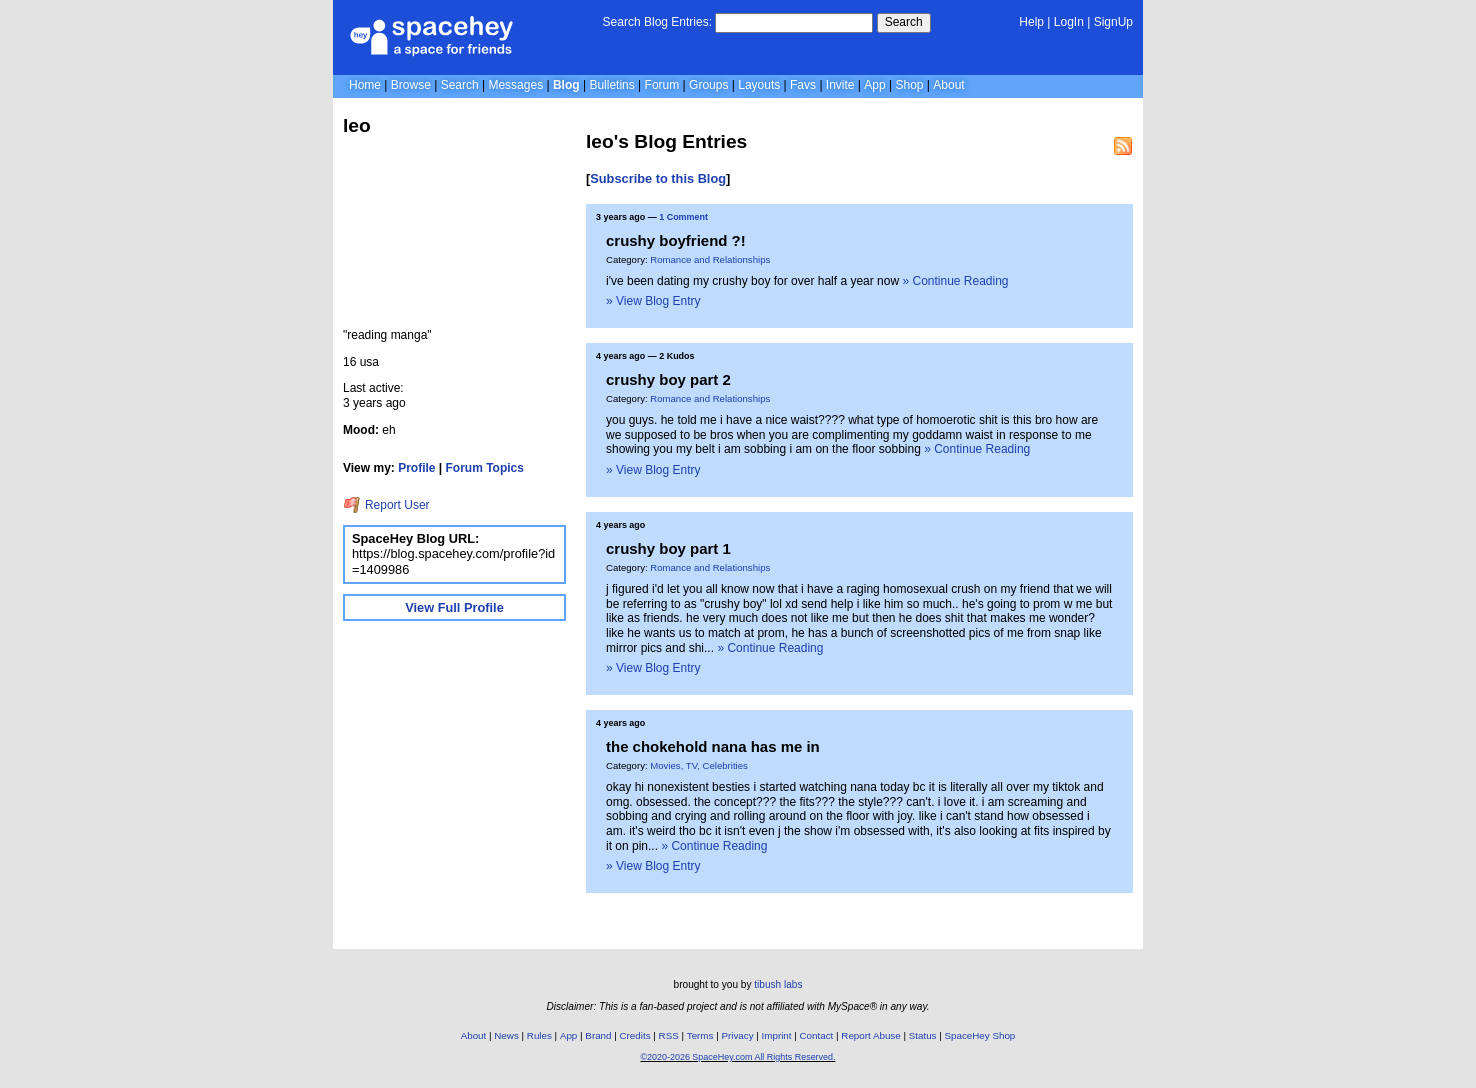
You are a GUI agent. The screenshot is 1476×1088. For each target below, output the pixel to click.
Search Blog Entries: (657, 22)
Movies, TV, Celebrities (699, 765)
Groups (708, 85)
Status (923, 1035)
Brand (598, 1035)
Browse (411, 85)
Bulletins (611, 85)
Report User (386, 505)
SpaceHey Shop (980, 1035)
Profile (416, 468)
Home (365, 85)
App (874, 85)
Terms (700, 1035)
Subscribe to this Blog (658, 178)
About (948, 85)
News (506, 1035)
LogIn (1069, 22)
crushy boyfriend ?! (676, 240)
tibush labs (778, 984)
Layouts (759, 85)
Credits (635, 1035)
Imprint (777, 1035)
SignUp (1113, 22)
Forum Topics (485, 468)
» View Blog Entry (653, 301)
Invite (840, 85)
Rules (539, 1035)
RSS (669, 1035)
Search (904, 22)
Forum (662, 85)
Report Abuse (870, 1035)
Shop (909, 85)
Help (1031, 22)
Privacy (737, 1035)
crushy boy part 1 (668, 548)
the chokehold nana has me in (713, 746)
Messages (515, 85)
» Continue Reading (955, 281)
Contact (817, 1035)
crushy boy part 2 (668, 379)
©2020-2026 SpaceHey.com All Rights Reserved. (737, 1057)
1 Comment (683, 217)
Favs (803, 85)
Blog (566, 85)
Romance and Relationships (710, 259)
